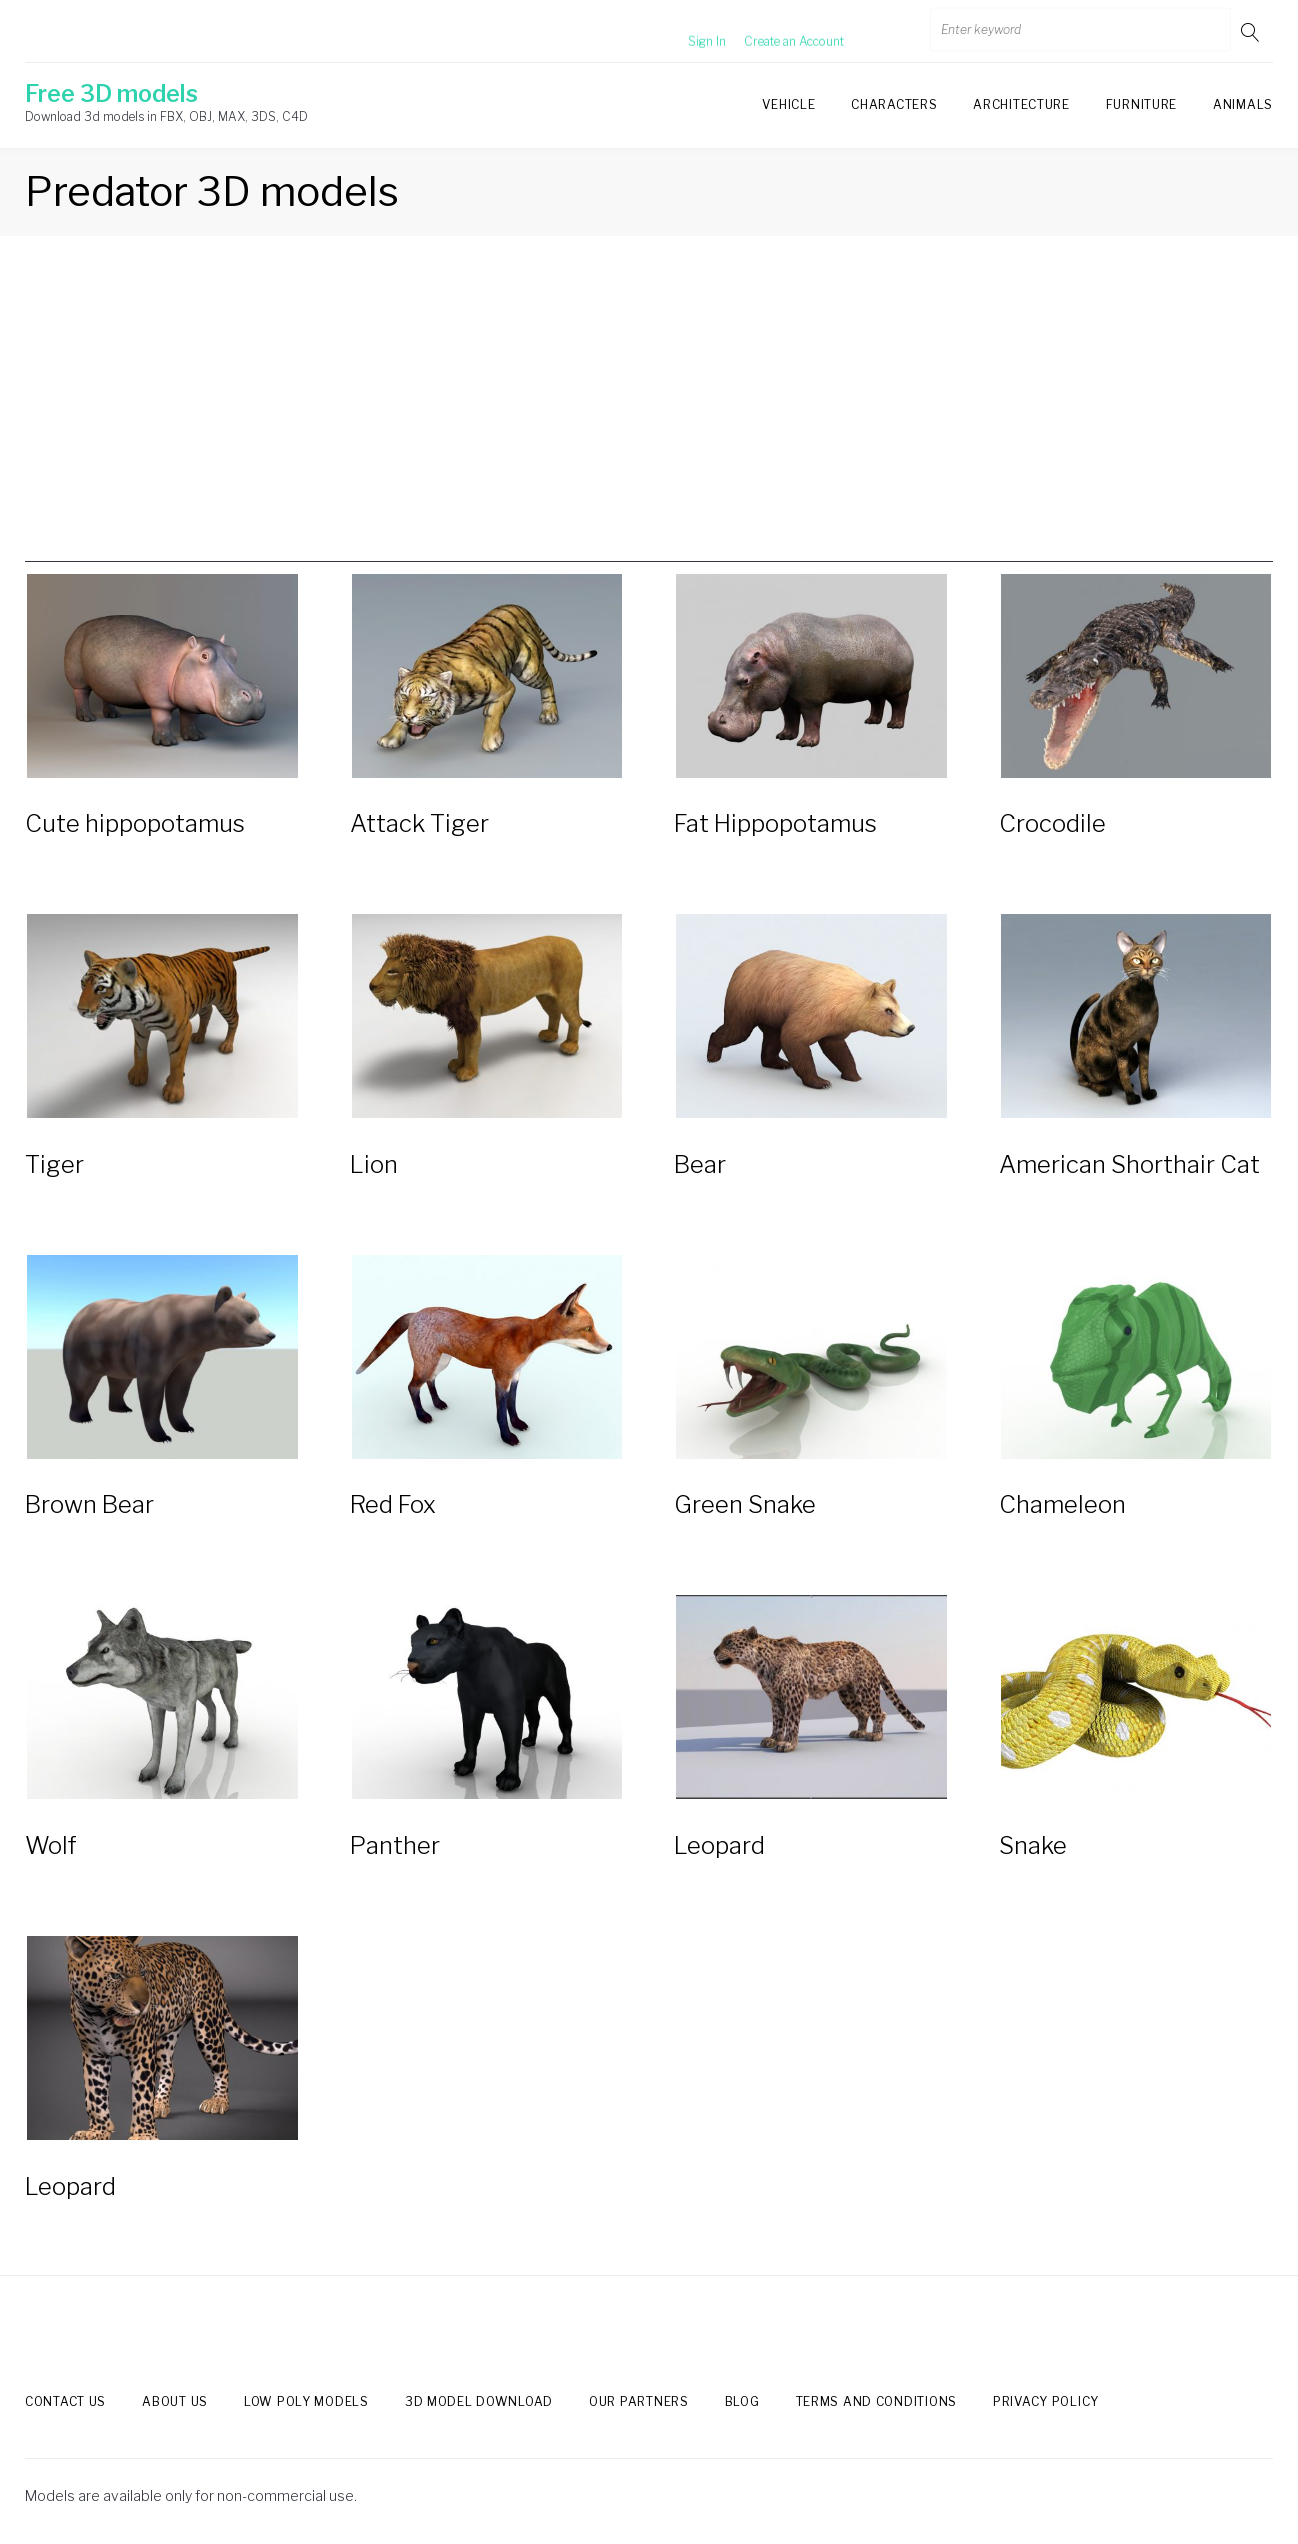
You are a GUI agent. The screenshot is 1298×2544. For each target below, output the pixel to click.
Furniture (1141, 104)
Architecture (1021, 104)
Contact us (65, 2402)
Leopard (719, 1846)
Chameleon (1062, 1505)
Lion (374, 1164)
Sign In (683, 31)
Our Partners (639, 2402)
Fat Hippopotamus (775, 824)
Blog (742, 2402)
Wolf (51, 1846)
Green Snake (745, 1505)
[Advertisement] (649, 422)
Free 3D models (111, 94)
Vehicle (788, 104)
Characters (894, 104)
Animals (1243, 104)
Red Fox (393, 1505)
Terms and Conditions (876, 2402)
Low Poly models (306, 2402)
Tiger (54, 1164)
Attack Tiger (419, 824)
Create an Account (770, 31)
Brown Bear (89, 1505)
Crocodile (1052, 824)
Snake (1033, 1846)
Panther (395, 1846)
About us (175, 2402)
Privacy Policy (1046, 2402)
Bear (700, 1164)
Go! (1252, 31)
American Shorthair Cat (1129, 1164)
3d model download (479, 2402)
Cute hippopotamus (135, 824)
